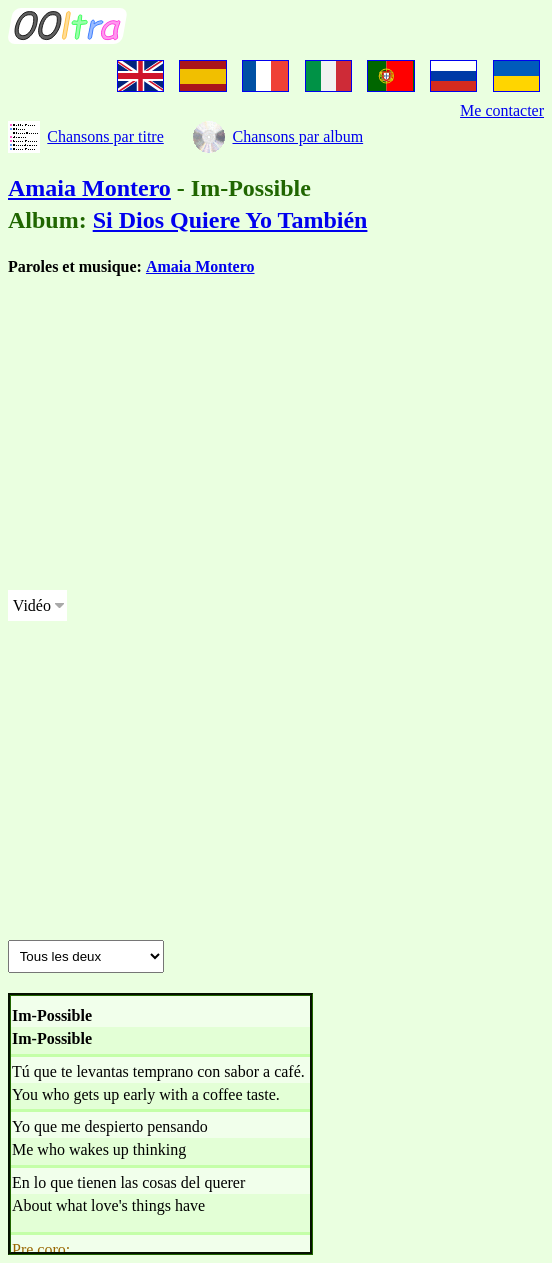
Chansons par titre (105, 136)
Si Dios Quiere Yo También (230, 220)
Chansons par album (297, 136)
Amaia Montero (89, 188)
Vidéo (32, 605)
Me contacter (502, 110)
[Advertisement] (276, 434)
